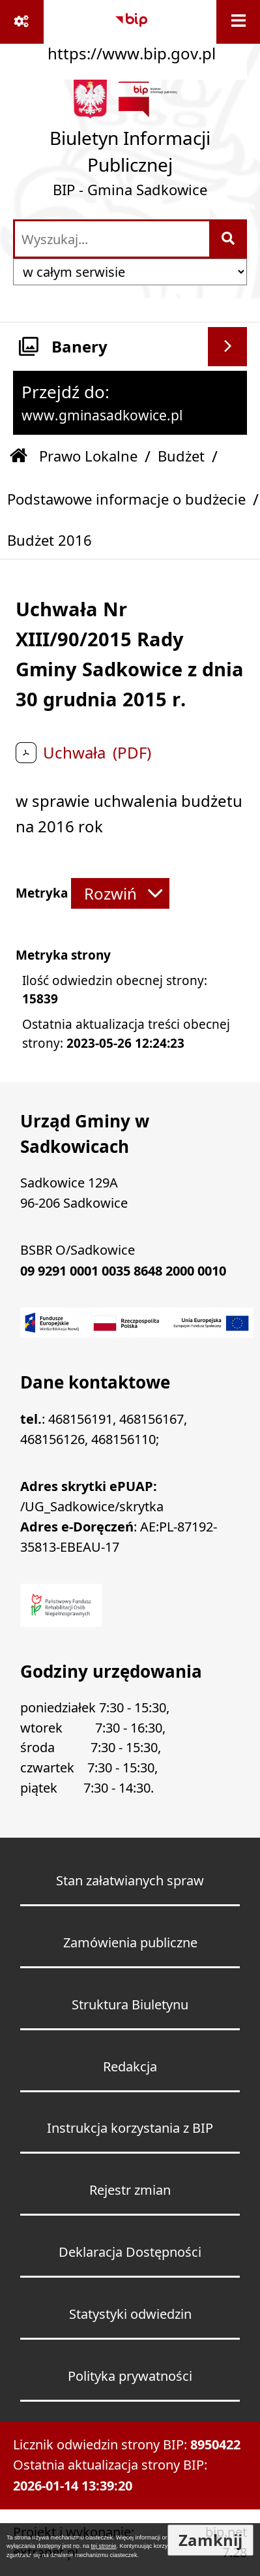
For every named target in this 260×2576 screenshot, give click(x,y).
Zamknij (210, 2540)
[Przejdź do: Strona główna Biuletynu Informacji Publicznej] (18, 457)
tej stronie (104, 2546)
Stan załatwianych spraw (130, 1880)
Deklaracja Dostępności (130, 2252)
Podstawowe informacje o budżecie (126, 499)
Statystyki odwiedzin (130, 2314)
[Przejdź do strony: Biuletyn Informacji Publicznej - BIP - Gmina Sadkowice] (130, 143)
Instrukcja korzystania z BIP (130, 2128)
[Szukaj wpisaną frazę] (229, 239)
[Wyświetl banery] (227, 346)
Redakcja (130, 2066)
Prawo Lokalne (88, 456)
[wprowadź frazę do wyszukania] (112, 239)
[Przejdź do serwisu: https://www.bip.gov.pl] (132, 33)
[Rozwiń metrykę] (120, 893)
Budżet (181, 456)
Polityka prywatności (130, 2376)
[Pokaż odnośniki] (22, 22)
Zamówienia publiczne (130, 1942)
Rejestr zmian (130, 2190)
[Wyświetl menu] (238, 22)
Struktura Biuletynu (130, 2004)
